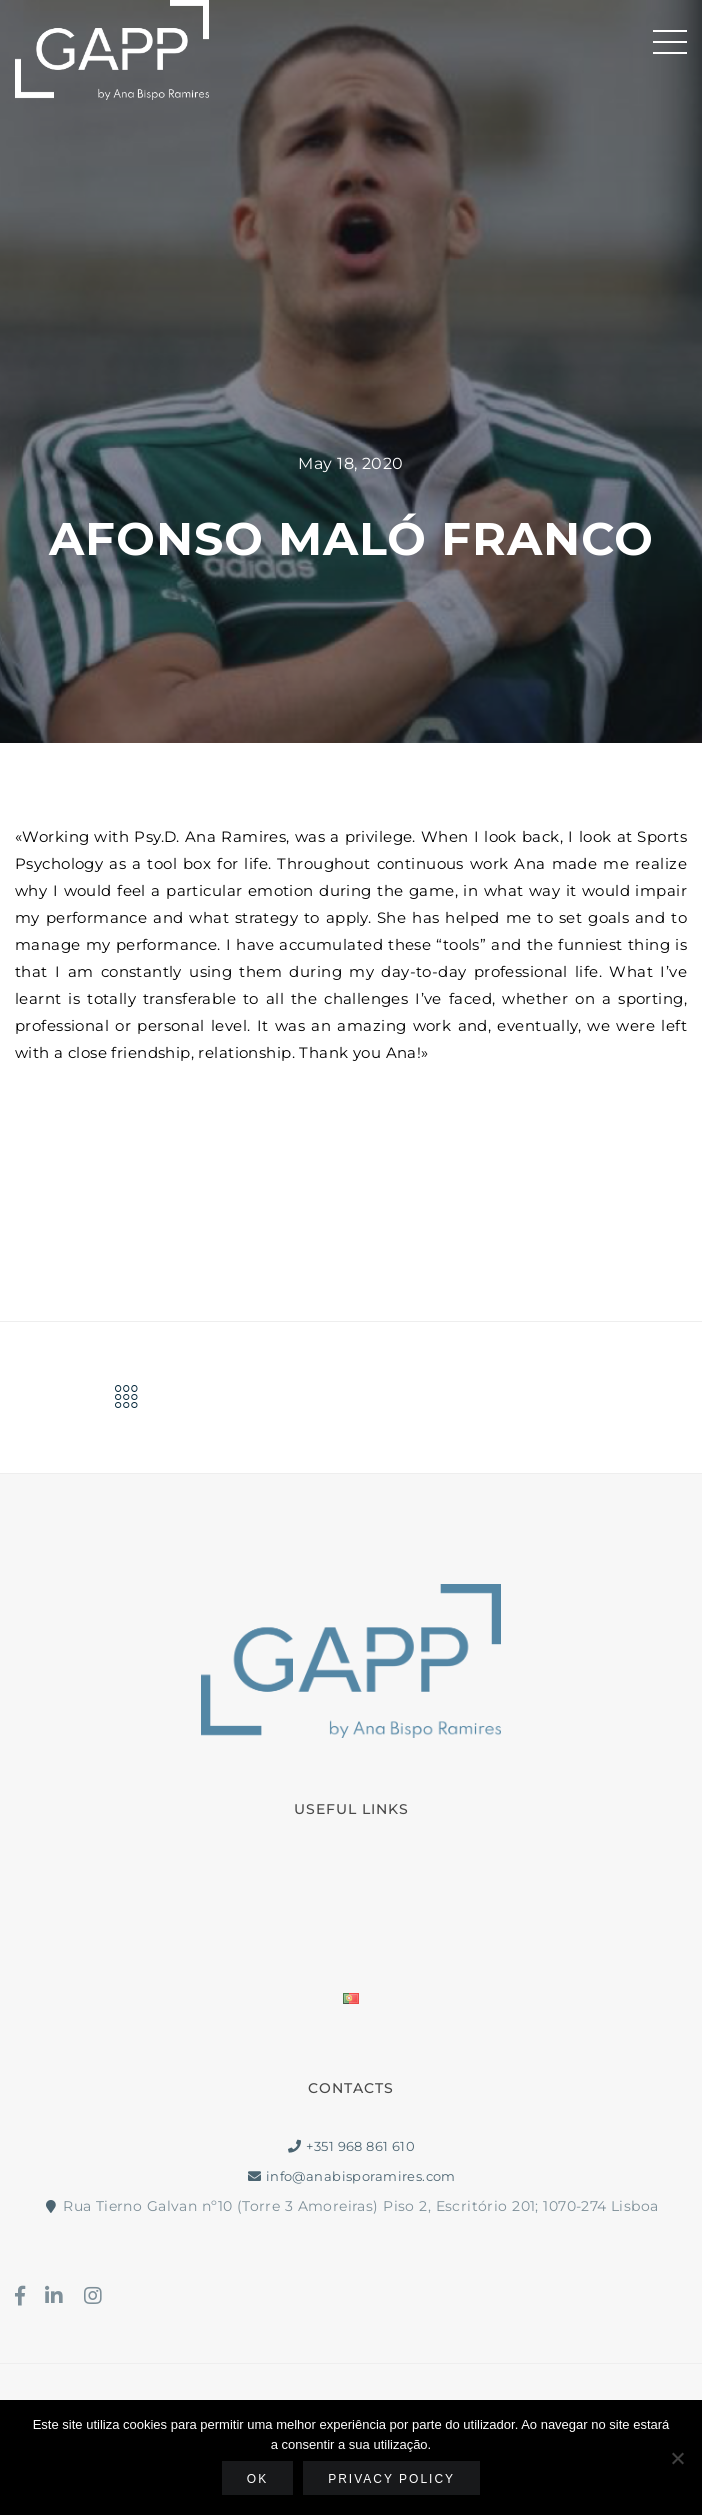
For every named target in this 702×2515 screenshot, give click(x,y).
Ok (257, 2479)
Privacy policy (391, 2479)
